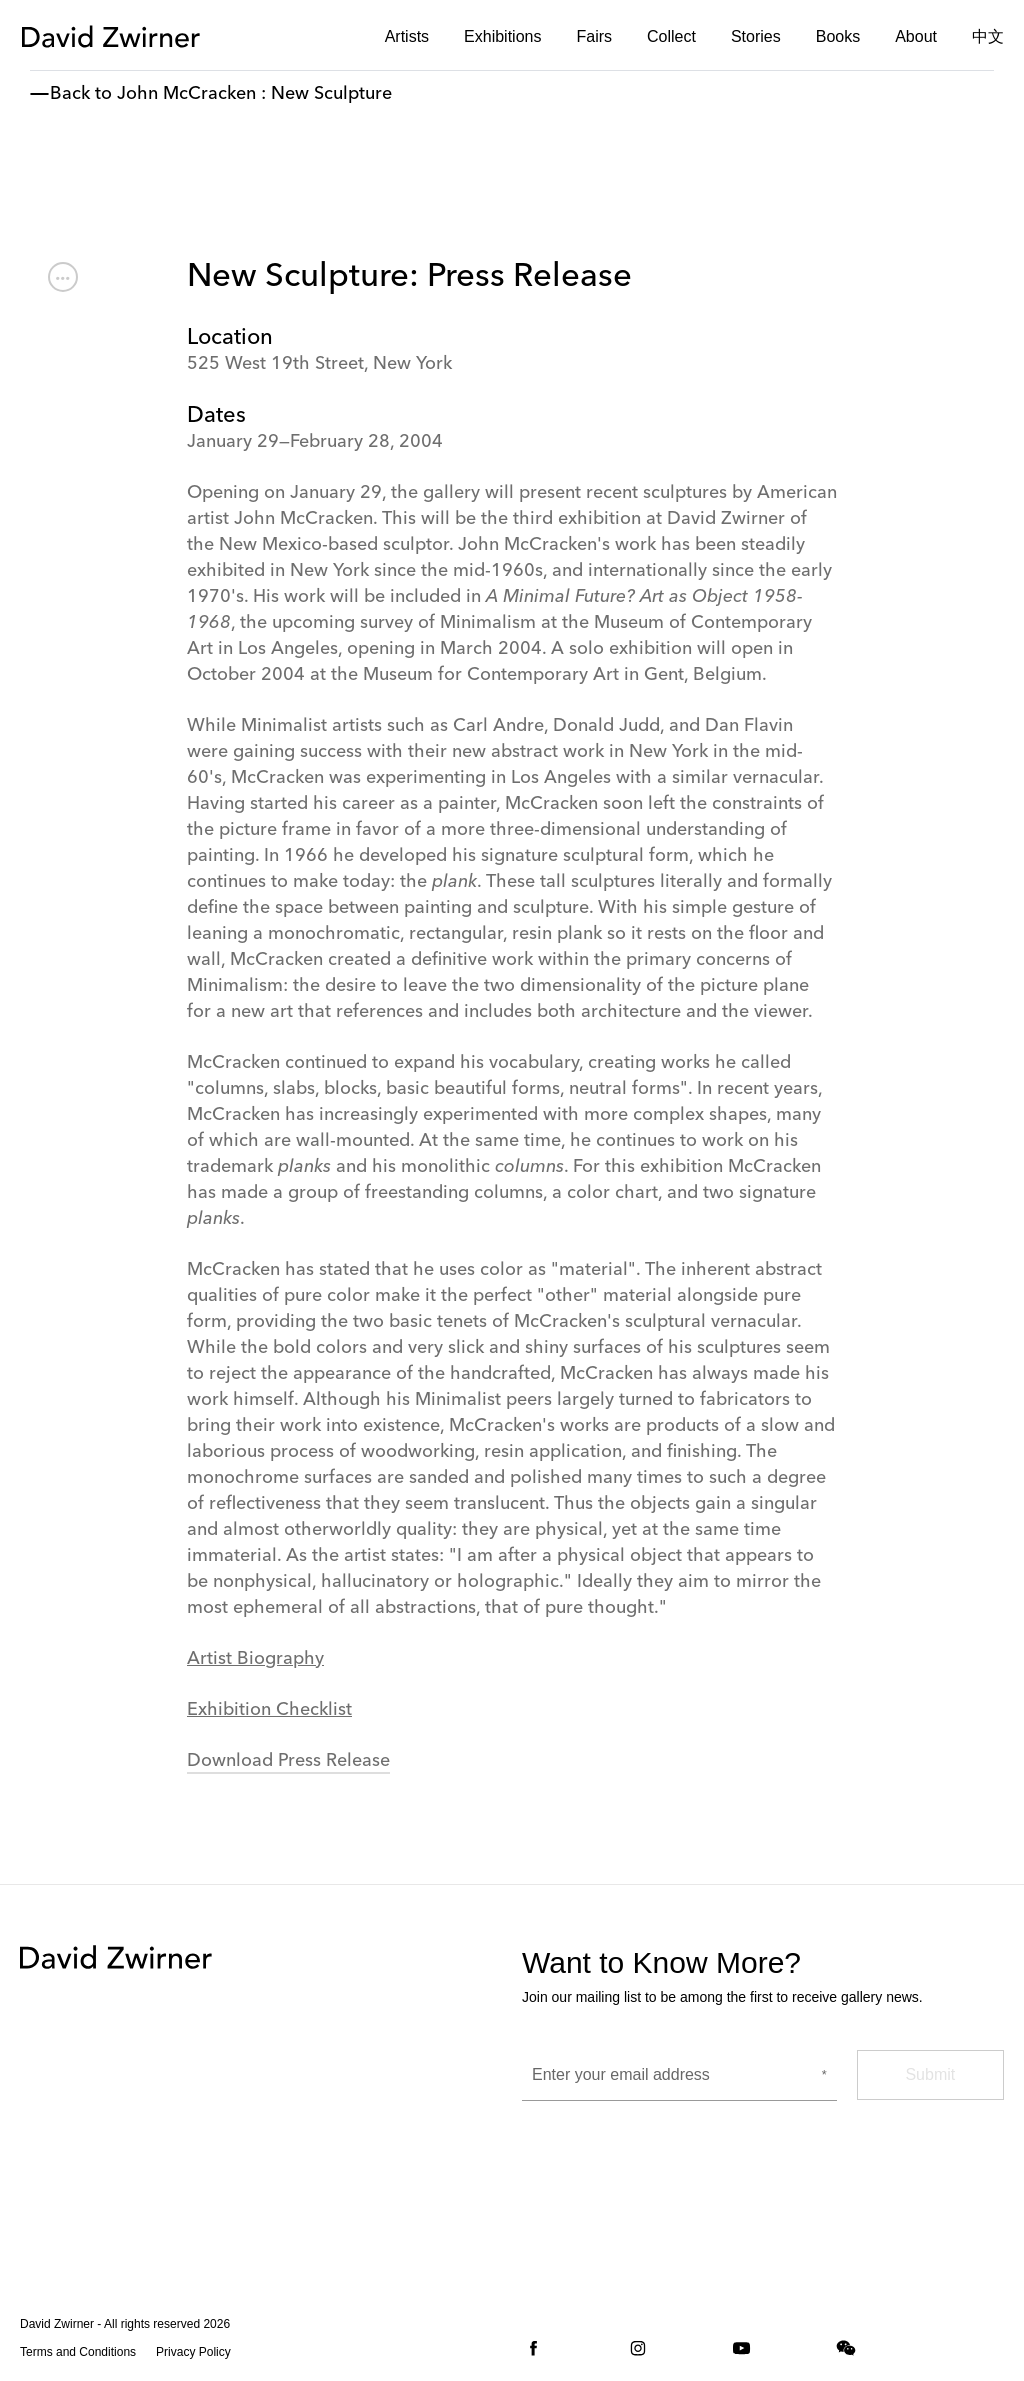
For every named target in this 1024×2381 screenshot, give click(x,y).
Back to (81, 94)
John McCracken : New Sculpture (254, 94)
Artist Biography (255, 1659)
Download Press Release (288, 1761)
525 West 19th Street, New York (319, 364)
